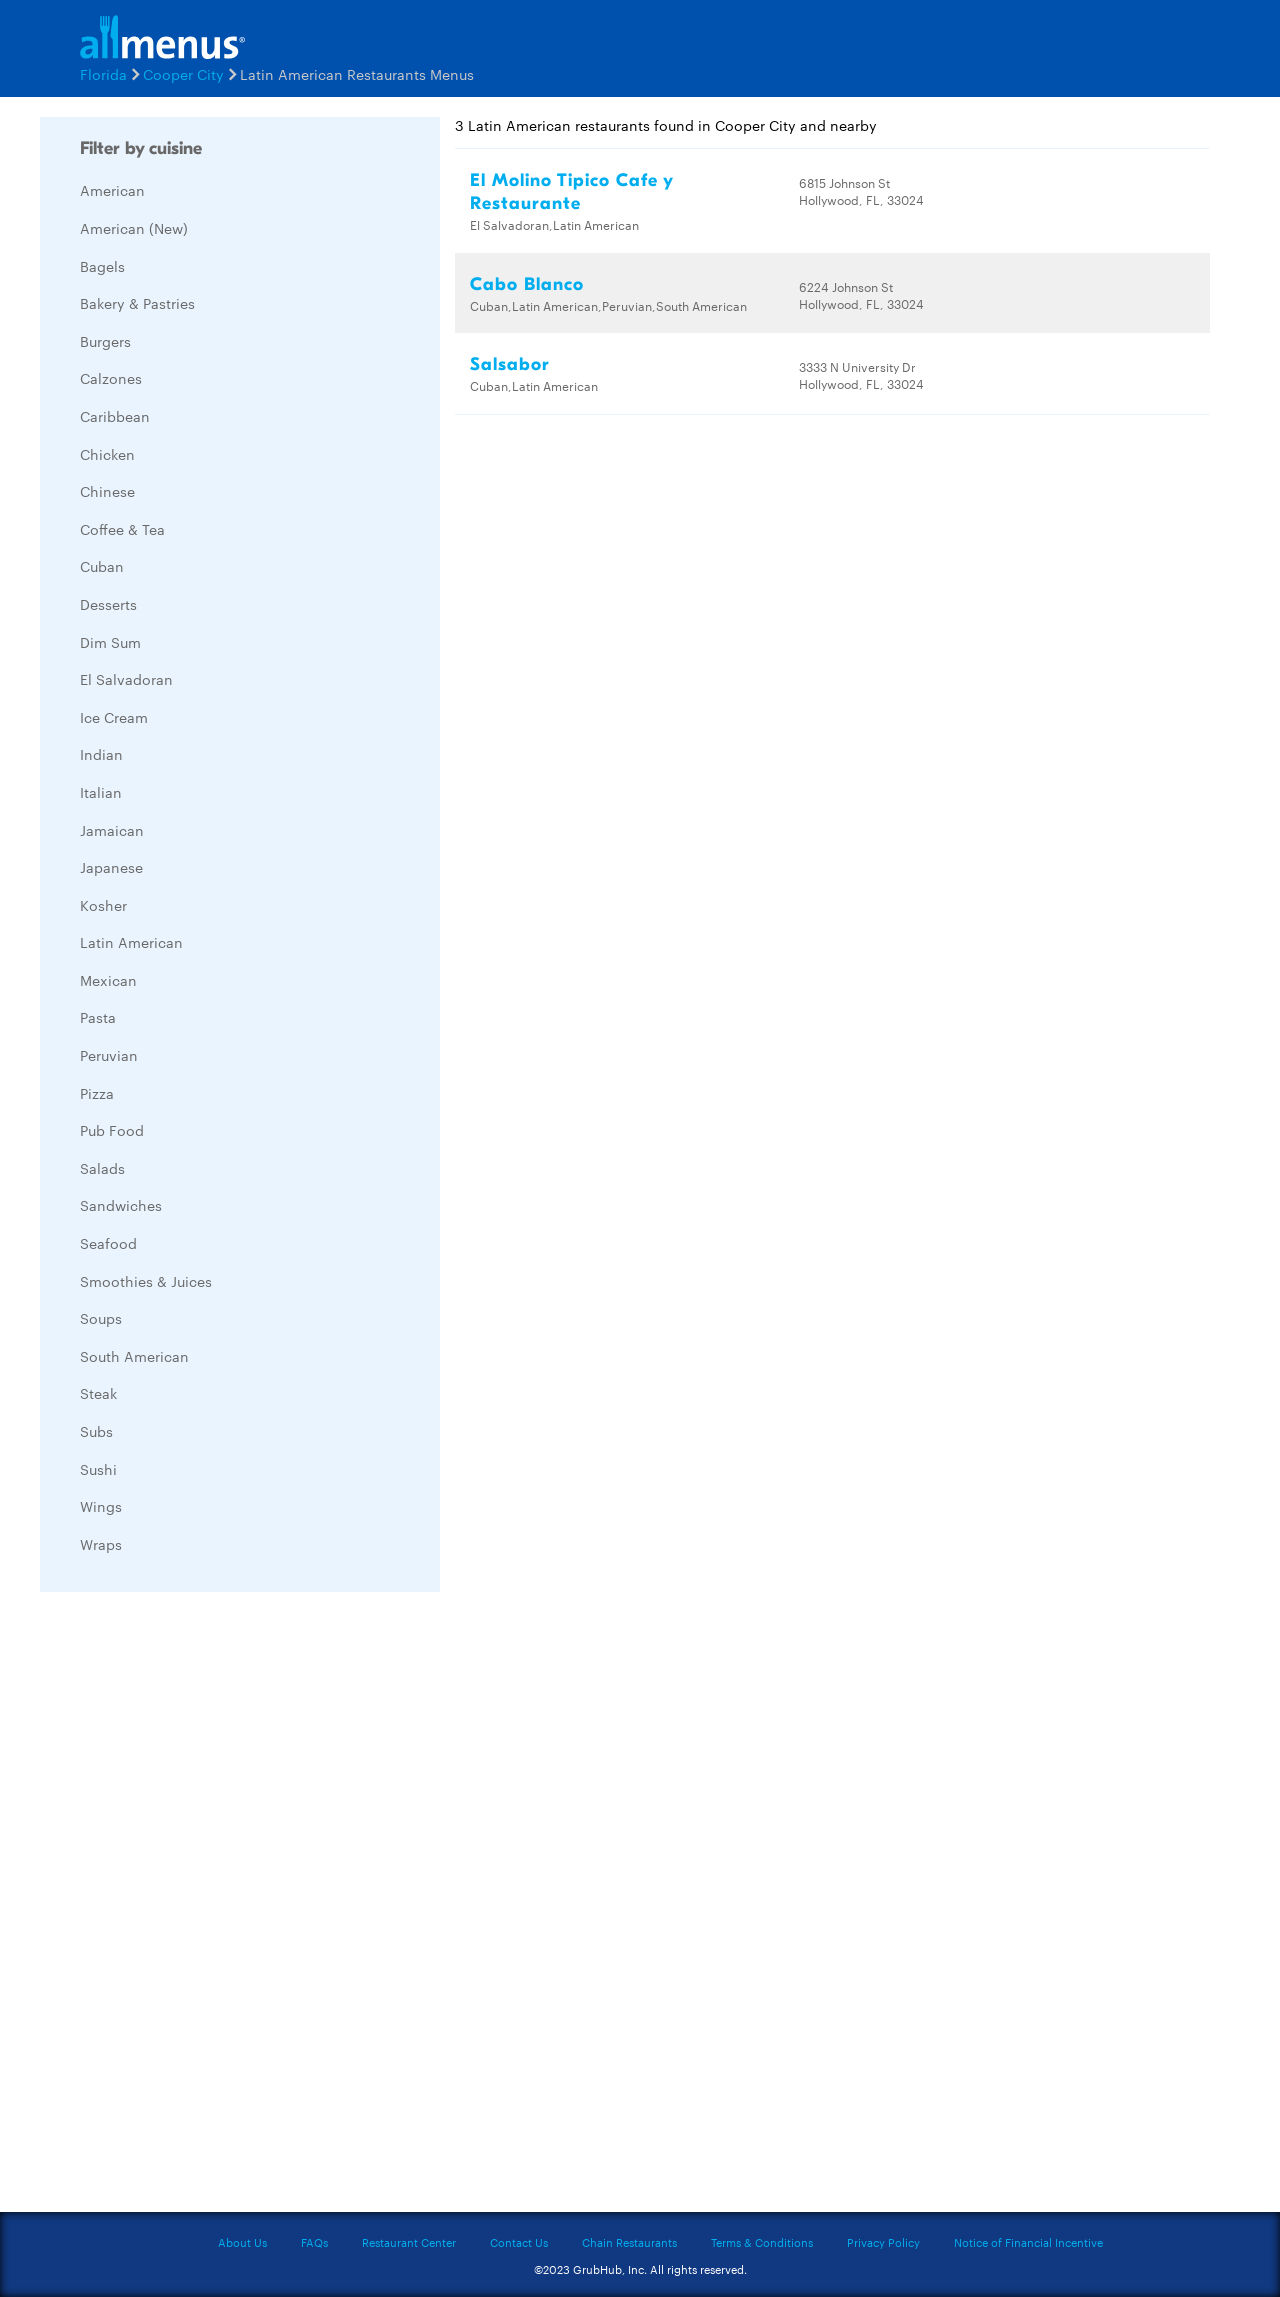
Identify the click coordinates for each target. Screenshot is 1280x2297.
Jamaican (112, 830)
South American (134, 1356)
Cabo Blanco (527, 284)
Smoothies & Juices (146, 1281)
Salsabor (510, 364)
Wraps (101, 1544)
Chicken (107, 454)
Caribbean (115, 416)
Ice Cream (114, 717)
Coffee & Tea (122, 529)
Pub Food (112, 1130)
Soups (101, 1318)
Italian (101, 792)
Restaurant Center (409, 2242)
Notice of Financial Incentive (1028, 2242)
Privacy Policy (883, 2242)
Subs (96, 1431)
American (112, 190)
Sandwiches (121, 1205)
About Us (242, 2242)
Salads (102, 1168)
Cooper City (183, 74)
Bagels (102, 266)
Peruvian (109, 1055)
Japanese (111, 867)
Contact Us (519, 2242)
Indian (101, 754)
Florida (103, 74)
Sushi (98, 1469)
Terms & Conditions (762, 2242)
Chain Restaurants (629, 2242)
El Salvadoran (126, 679)
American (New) (134, 228)
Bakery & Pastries (137, 303)
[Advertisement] (190, 1907)
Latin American (131, 942)
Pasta (98, 1017)
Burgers (105, 341)
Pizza (97, 1093)
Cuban (102, 566)
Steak (98, 1393)
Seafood (108, 1243)
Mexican (108, 980)
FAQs (314, 2242)
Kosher (103, 905)
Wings (101, 1506)
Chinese (107, 491)
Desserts (108, 604)
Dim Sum (110, 642)
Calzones (111, 378)
